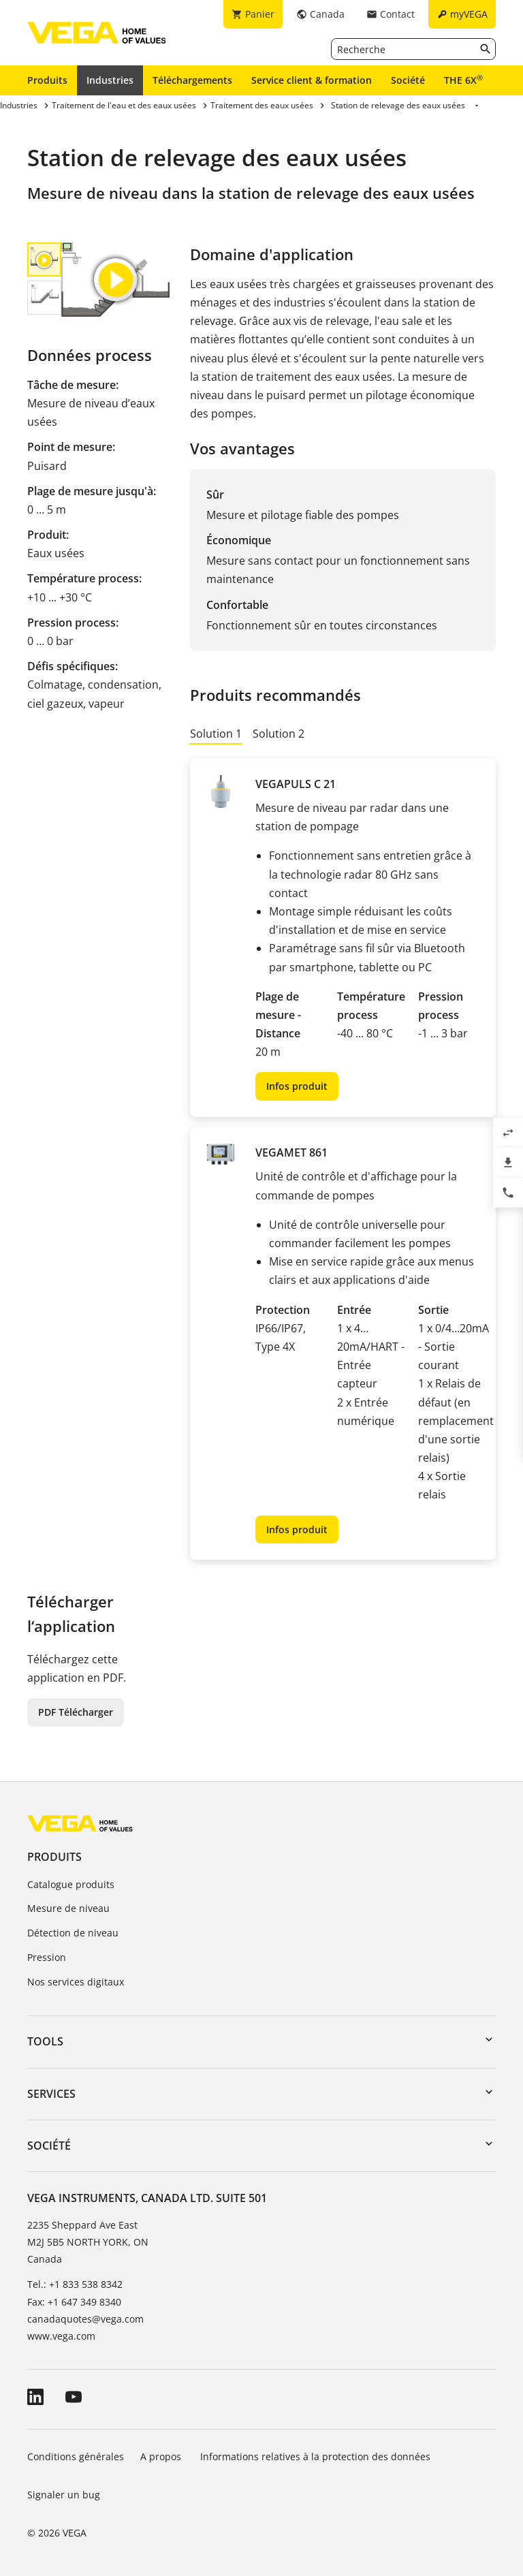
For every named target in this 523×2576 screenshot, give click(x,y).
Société (408, 80)
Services (51, 2093)
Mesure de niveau (68, 1908)
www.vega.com (61, 2335)
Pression (46, 1957)
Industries (109, 80)
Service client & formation (311, 80)
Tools (45, 2041)
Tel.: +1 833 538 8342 (75, 2284)
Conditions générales (75, 2456)
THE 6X (463, 80)
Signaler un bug (63, 2494)
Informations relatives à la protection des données (315, 2456)
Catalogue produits (70, 1884)
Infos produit (297, 1086)
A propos (162, 2456)
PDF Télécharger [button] (75, 1712)
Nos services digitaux (75, 1981)
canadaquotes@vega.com (85, 2318)
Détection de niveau (72, 1932)
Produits (47, 80)
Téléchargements (192, 80)
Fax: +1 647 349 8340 (74, 2301)
